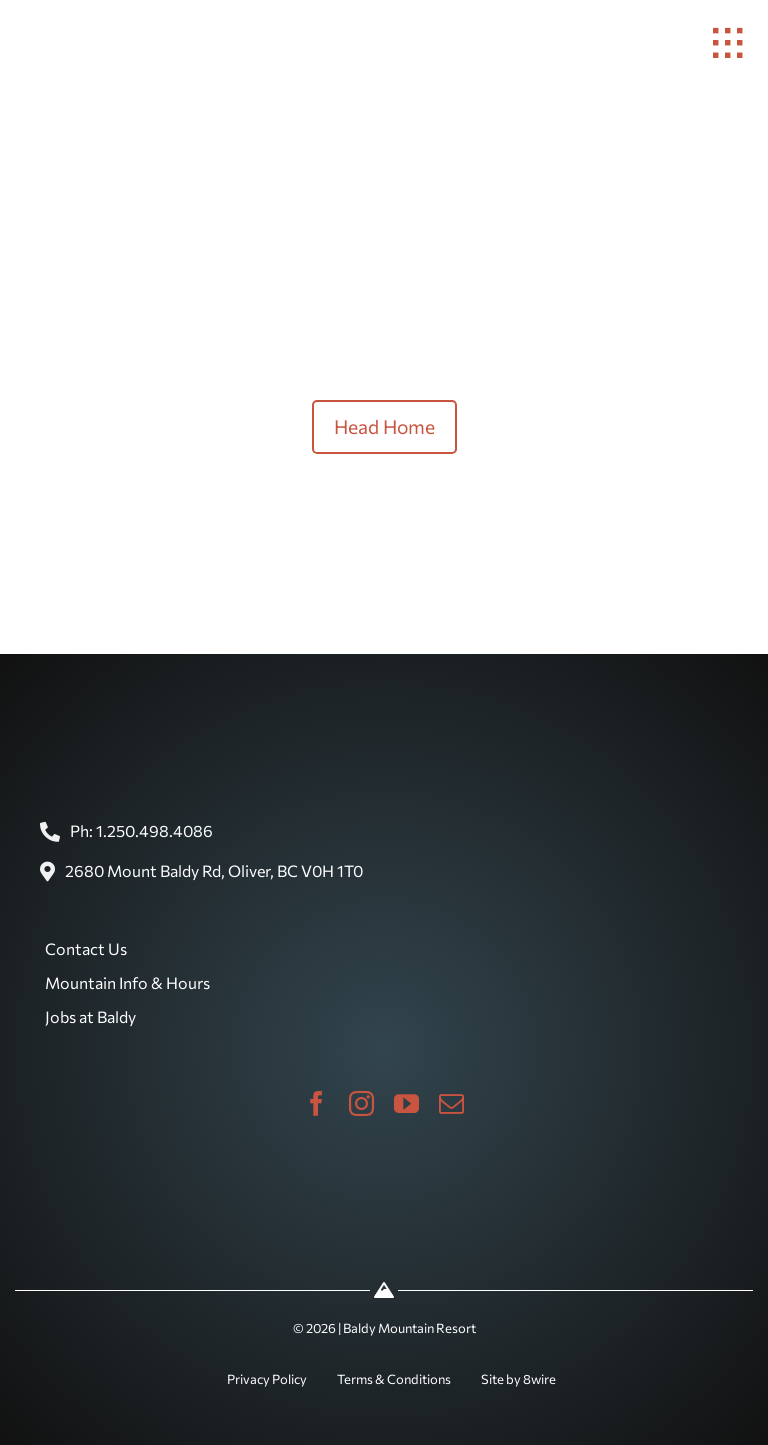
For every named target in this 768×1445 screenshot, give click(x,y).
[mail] (451, 1103)
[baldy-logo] (45, 13)
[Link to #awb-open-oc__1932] (728, 43)
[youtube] (406, 1103)
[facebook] (316, 1103)
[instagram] (361, 1103)
